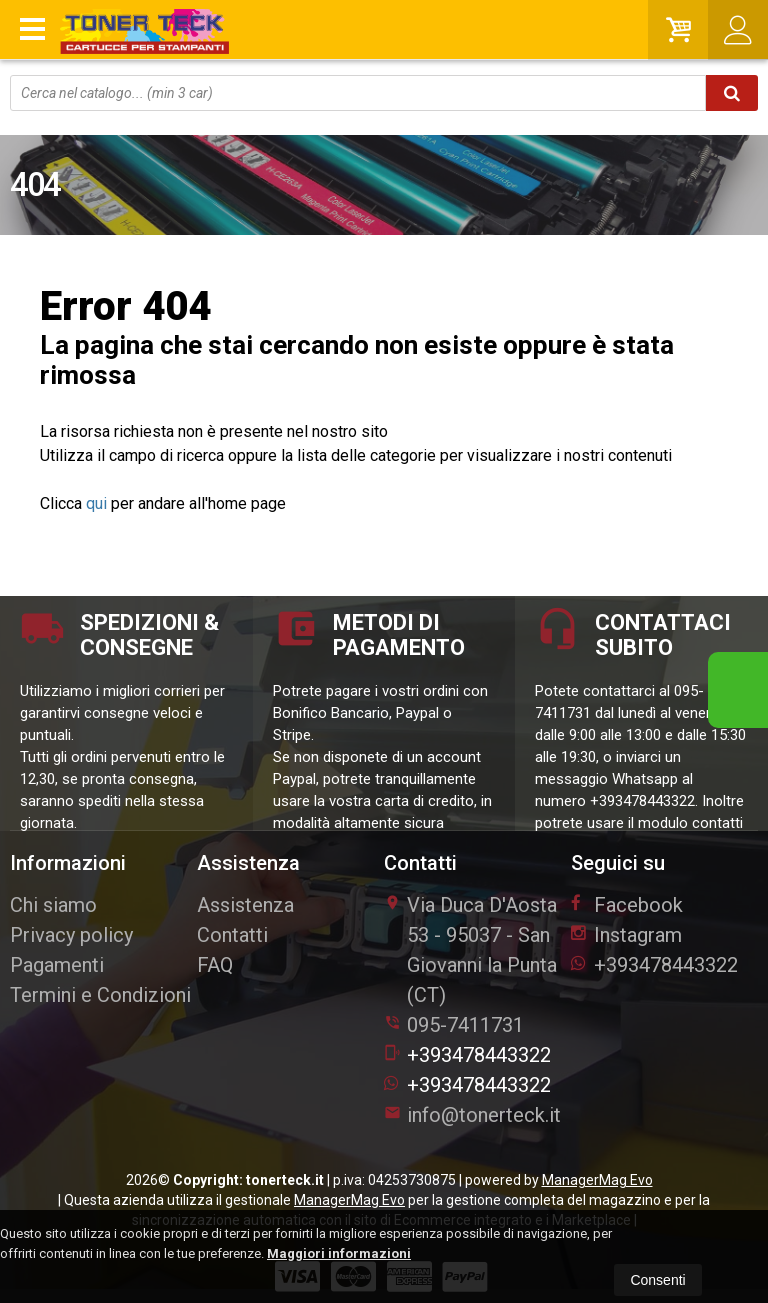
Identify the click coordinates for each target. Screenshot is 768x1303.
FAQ (215, 965)
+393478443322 (467, 1055)
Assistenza (245, 905)
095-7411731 (465, 1025)
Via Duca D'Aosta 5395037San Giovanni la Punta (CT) (470, 950)
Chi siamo (53, 905)
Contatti (232, 935)
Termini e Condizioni (100, 995)
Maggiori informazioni (339, 1253)
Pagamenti (57, 965)
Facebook (627, 905)
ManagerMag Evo (597, 1180)
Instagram (626, 935)
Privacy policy (71, 935)
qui (96, 503)
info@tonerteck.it (472, 1115)
